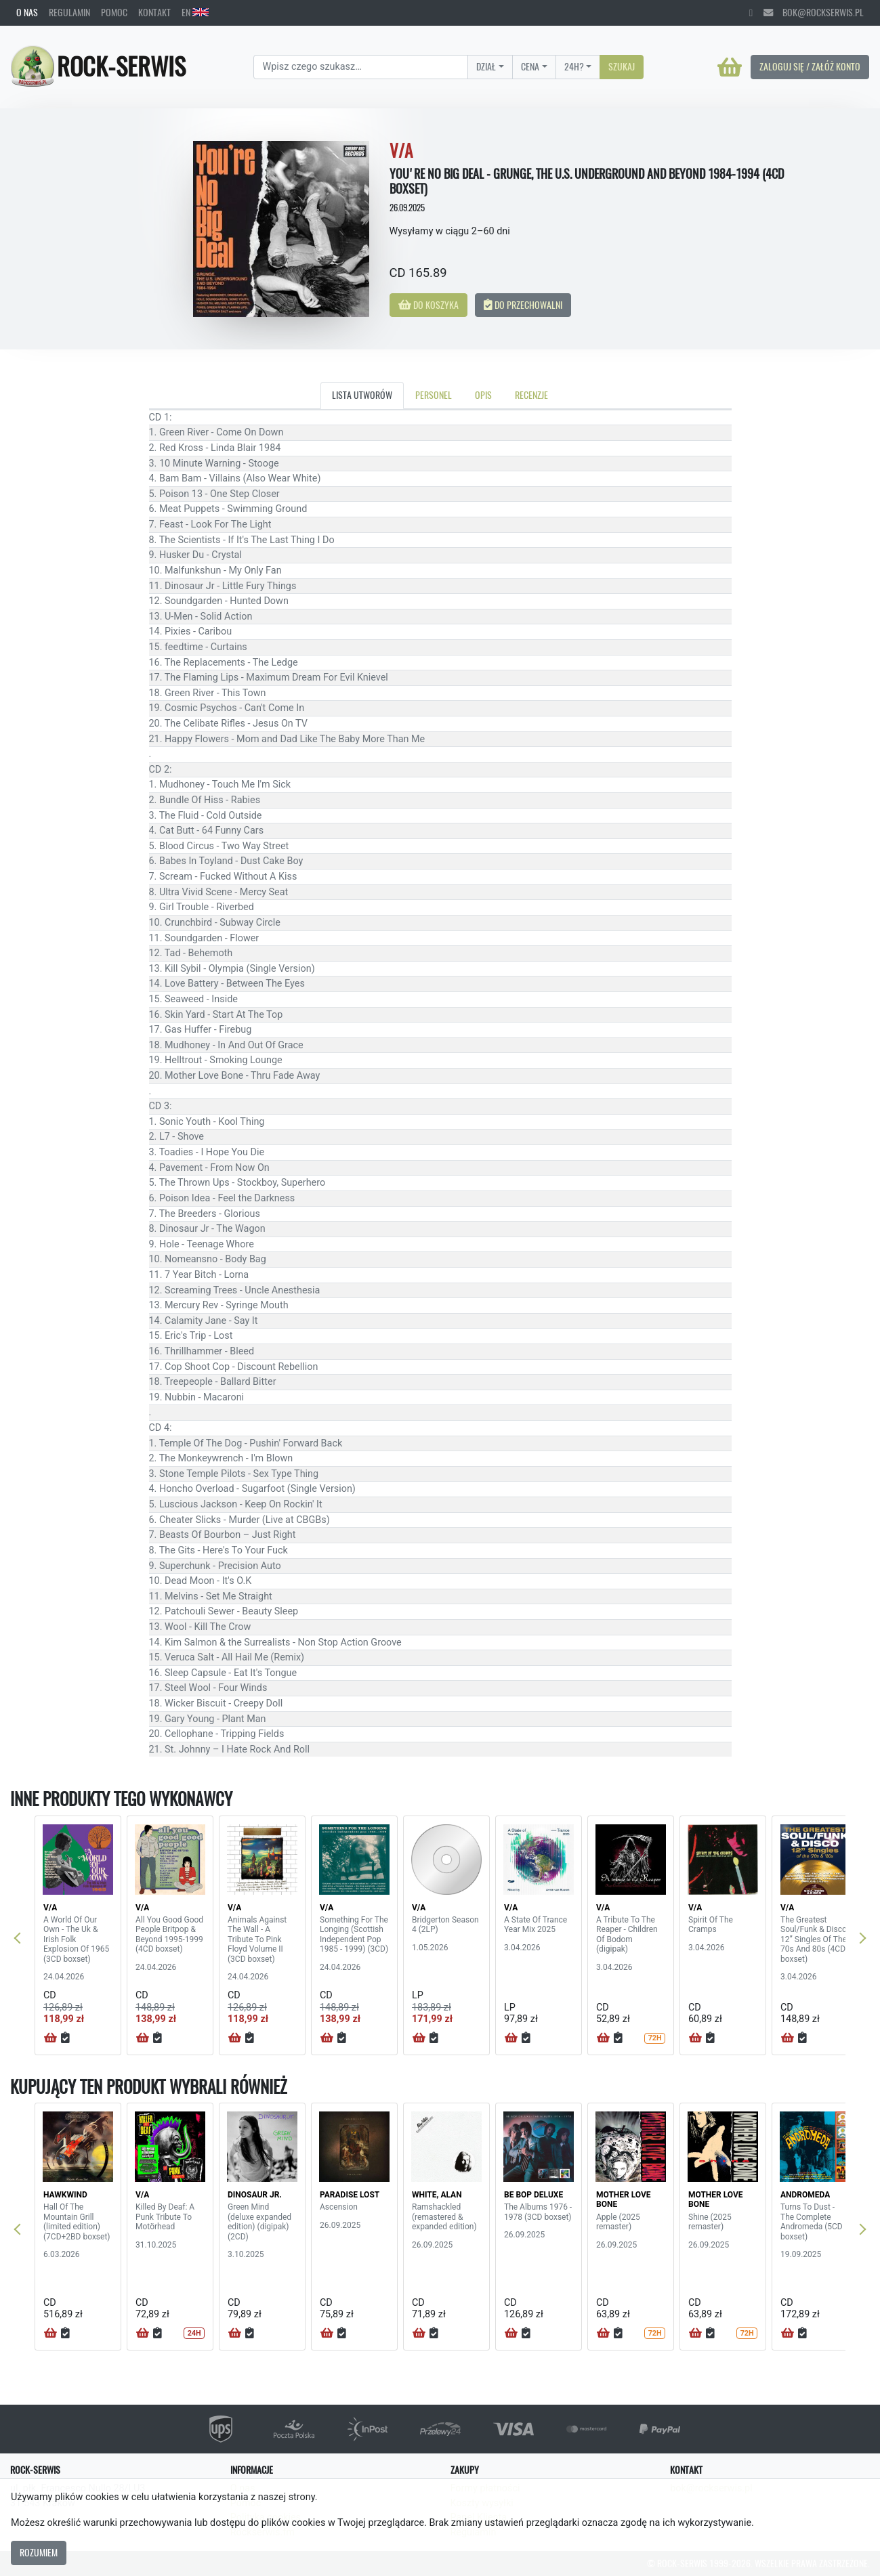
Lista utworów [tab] (362, 395)
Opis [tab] (483, 395)
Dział (486, 66)
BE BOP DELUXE (533, 2194)
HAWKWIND (65, 2194)
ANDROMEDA (805, 2194)
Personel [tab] (433, 395)
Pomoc (114, 12)
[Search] (360, 67)
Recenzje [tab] (531, 395)
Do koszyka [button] (428, 305)
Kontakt (154, 12)
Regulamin (69, 12)
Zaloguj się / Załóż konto (809, 66)
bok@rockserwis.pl (813, 12)
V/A (50, 1907)
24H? (574, 66)
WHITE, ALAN (437, 2194)
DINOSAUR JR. (255, 2194)
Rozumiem (39, 2552)
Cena (530, 66)
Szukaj (621, 66)
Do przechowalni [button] (523, 305)
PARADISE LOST (349, 2194)
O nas (27, 12)
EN (195, 12)
